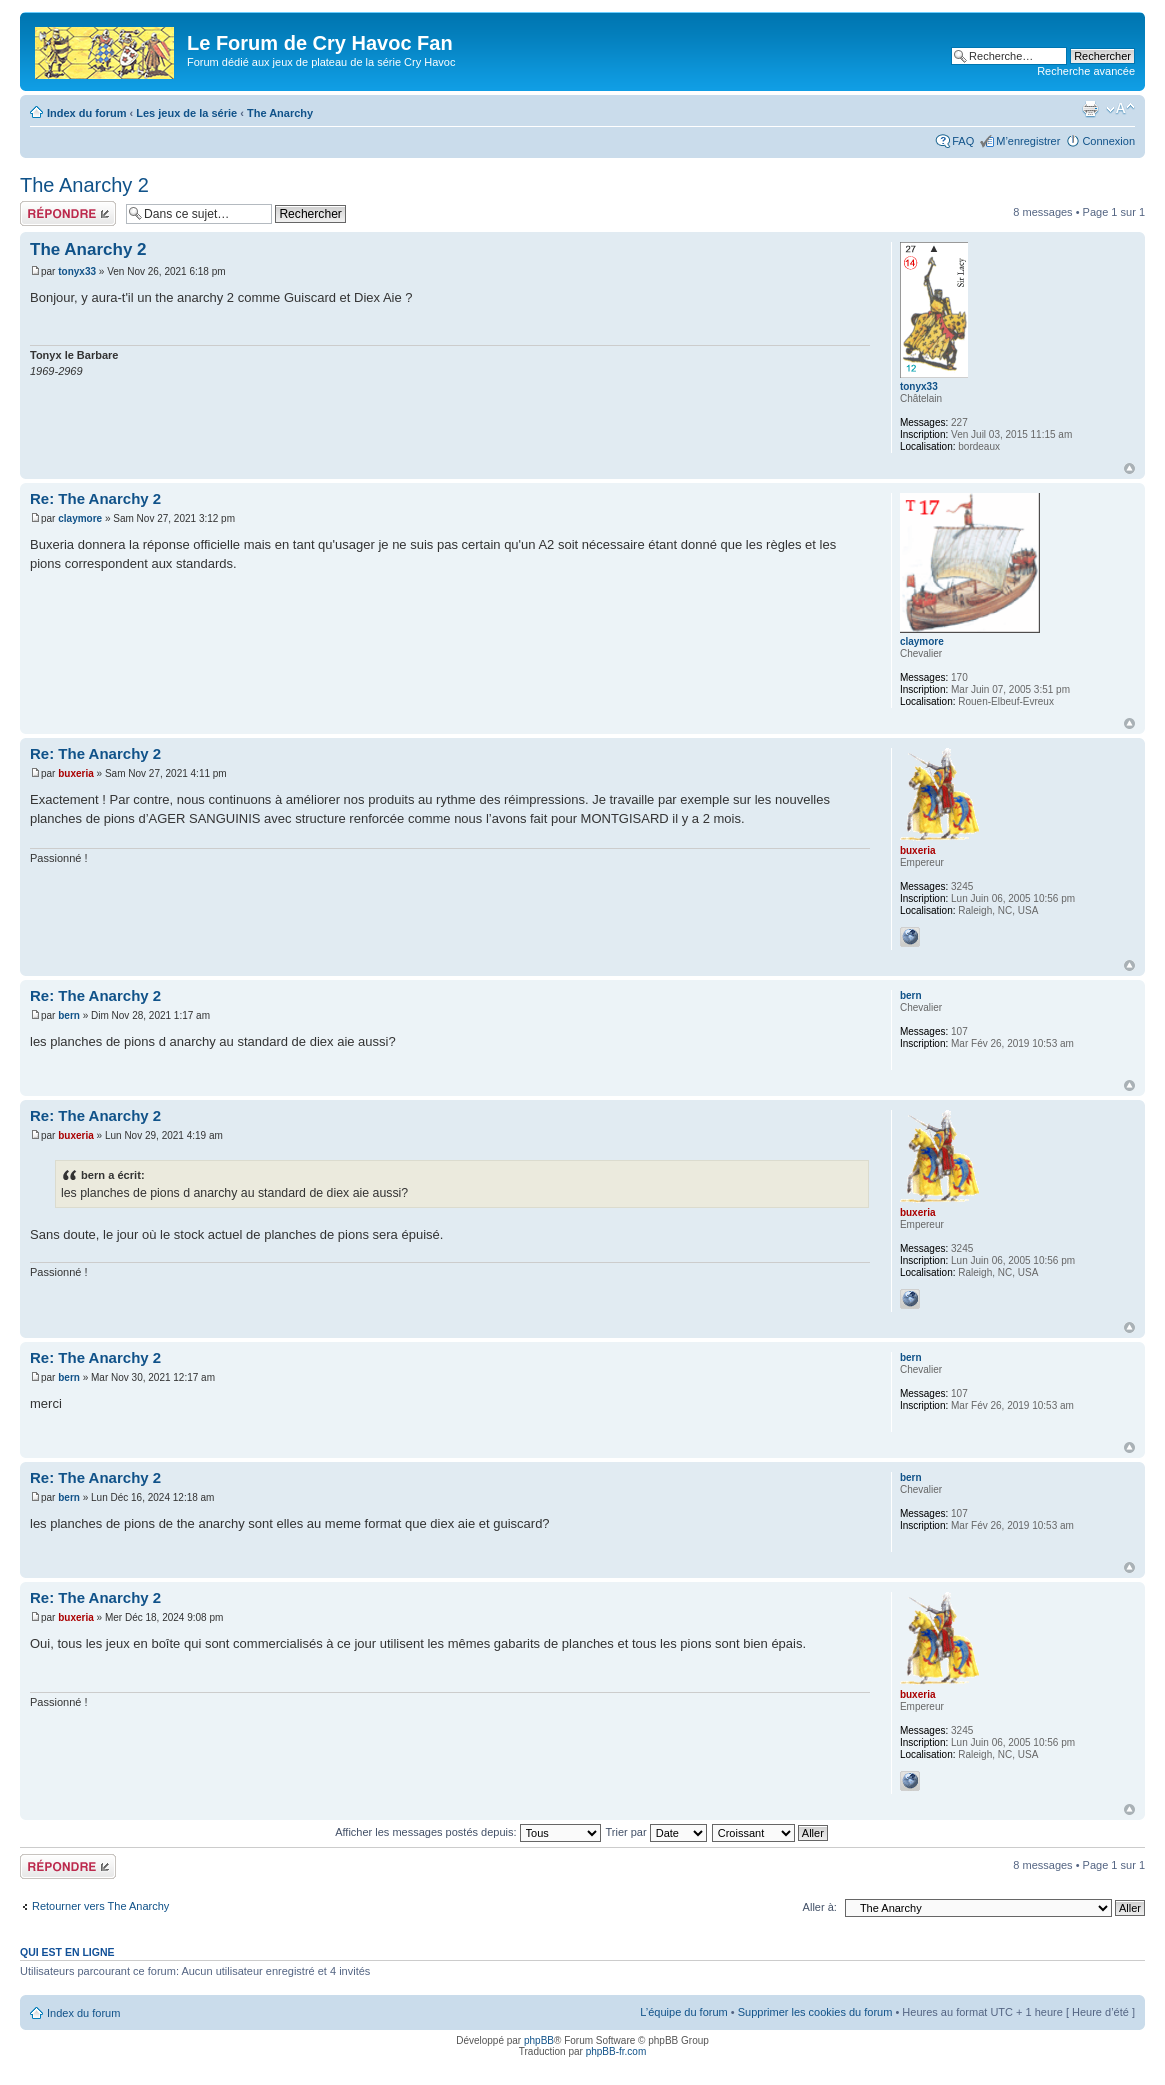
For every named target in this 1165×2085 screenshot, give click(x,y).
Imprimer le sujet (1090, 109)
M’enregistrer (1028, 141)
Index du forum (86, 113)
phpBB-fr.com (616, 2051)
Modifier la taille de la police (1120, 109)
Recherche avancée (1086, 71)
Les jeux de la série (186, 113)
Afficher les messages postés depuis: (467, 1832)
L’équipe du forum (683, 2012)
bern (69, 1015)
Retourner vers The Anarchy (100, 1906)
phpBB (539, 2040)
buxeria (76, 773)
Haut (1129, 468)
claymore (80, 518)
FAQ (963, 141)
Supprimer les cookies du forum (815, 2012)
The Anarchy (280, 113)
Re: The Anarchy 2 (95, 498)
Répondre (68, 213)
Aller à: (820, 1907)
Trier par (655, 1832)
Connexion (1108, 141)
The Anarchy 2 (84, 185)
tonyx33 (77, 271)
